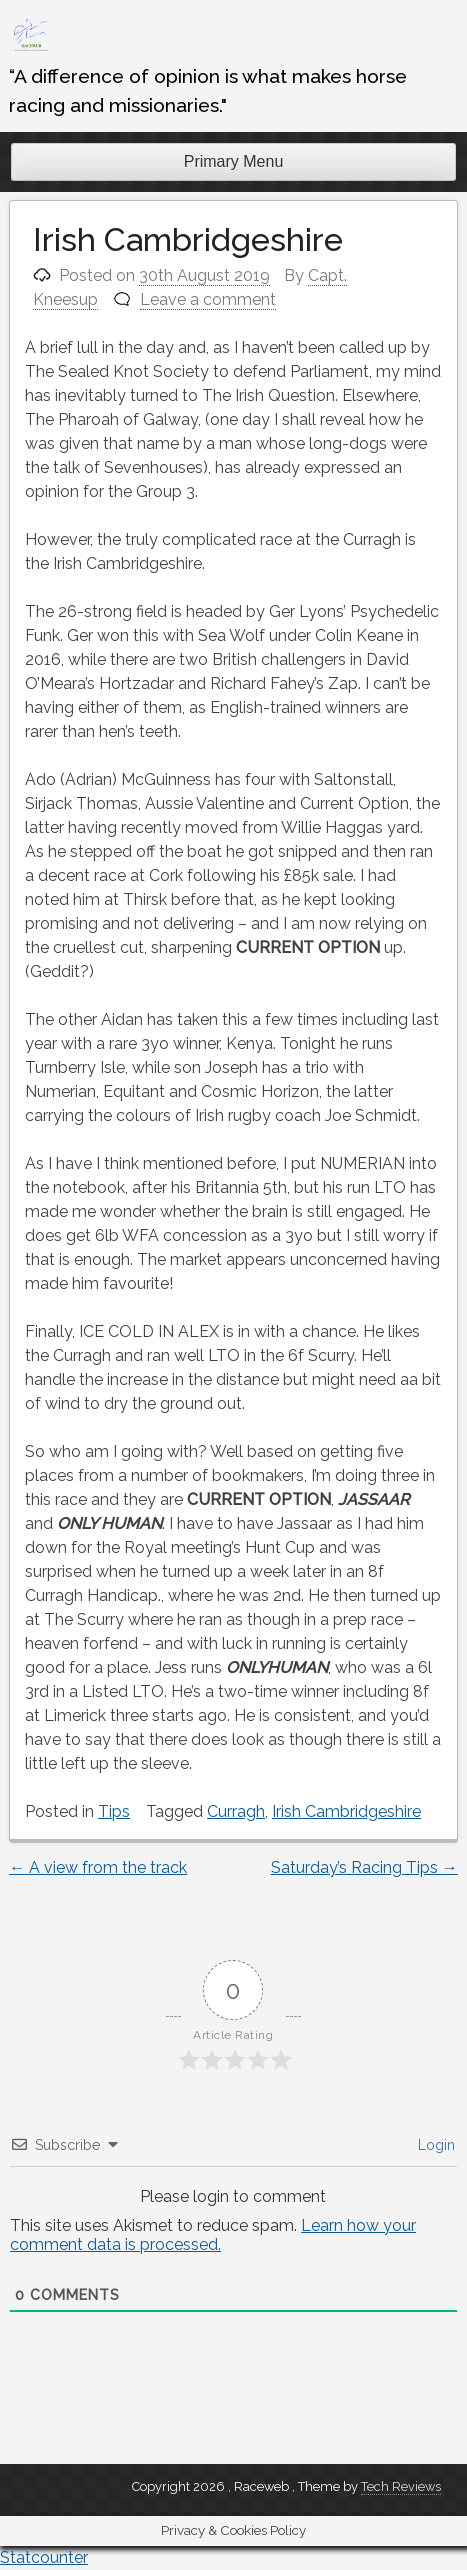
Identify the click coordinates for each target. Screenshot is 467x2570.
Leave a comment (208, 299)
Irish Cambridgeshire (346, 1811)
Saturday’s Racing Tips (364, 1867)
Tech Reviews (401, 2486)
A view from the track (98, 1867)
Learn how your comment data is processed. (213, 2235)
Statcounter (44, 2557)
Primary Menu (234, 161)
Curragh (236, 1811)
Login (434, 2145)
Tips (114, 1811)
